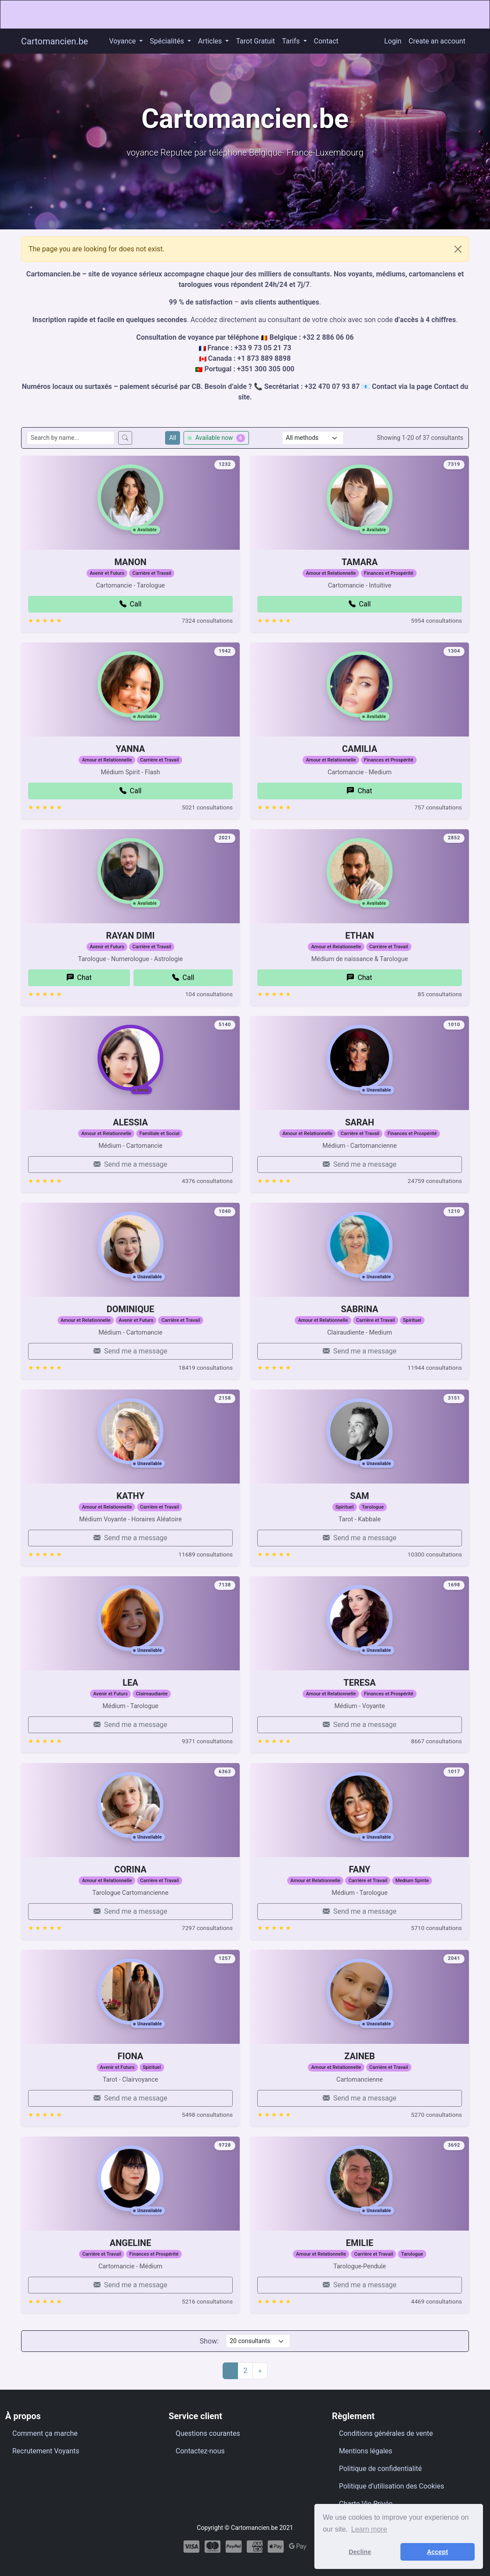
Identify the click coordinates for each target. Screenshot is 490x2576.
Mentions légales (365, 2451)
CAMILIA (359, 759)
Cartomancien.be (54, 41)
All (172, 437)
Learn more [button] (369, 2529)
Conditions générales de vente (386, 2433)
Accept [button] (437, 2551)
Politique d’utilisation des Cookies (391, 2486)
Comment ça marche (45, 2433)
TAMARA (360, 592)
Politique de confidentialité (380, 2468)
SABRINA (359, 1319)
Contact (326, 41)
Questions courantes (208, 2433)
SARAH (359, 1152)
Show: (209, 2341)
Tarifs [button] (291, 41)
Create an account (436, 41)
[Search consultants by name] (71, 438)
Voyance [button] (123, 41)
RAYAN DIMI (130, 966)
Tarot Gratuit (255, 41)
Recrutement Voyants (45, 2451)
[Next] (259, 2370)
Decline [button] (360, 2551)
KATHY (130, 1526)
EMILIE (360, 2273)
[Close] (457, 249)
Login (392, 41)
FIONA (130, 2086)
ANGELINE (130, 2254)
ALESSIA (130, 1133)
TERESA (359, 1713)
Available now (216, 438)
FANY (360, 1880)
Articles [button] (210, 41)
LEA (130, 1693)
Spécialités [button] (168, 41)
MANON (130, 572)
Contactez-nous (200, 2451)
